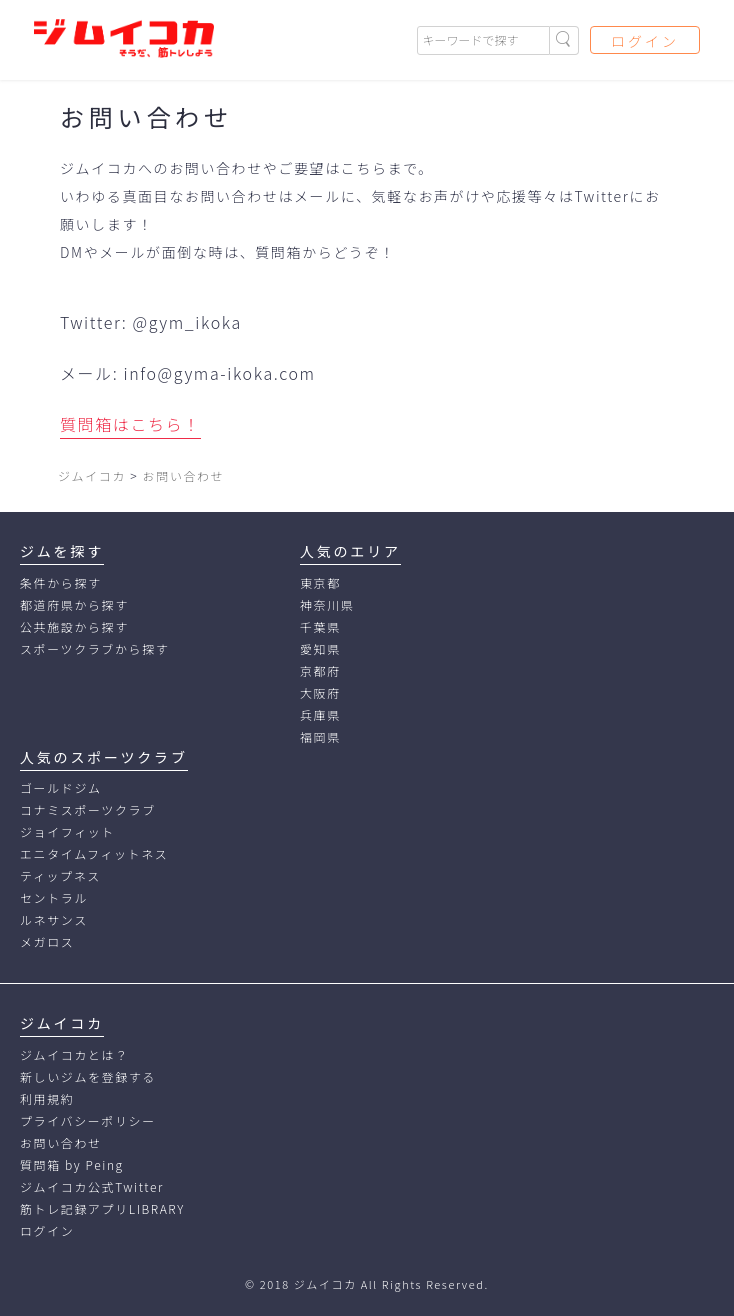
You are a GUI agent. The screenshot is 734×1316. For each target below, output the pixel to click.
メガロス (47, 941)
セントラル (54, 897)
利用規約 (47, 1098)
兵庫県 (320, 714)
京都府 (320, 670)
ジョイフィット (67, 831)
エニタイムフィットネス (94, 853)
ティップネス (60, 875)
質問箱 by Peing (72, 1164)
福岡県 (320, 736)
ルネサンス (54, 919)
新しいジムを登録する (88, 1076)
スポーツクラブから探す (94, 648)
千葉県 (320, 626)
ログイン (645, 41)
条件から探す (61, 582)
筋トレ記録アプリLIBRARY (102, 1208)
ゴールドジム (61, 787)
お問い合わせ (61, 1142)
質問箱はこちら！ (130, 424)
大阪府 (320, 692)
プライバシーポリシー (88, 1120)
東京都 (320, 582)
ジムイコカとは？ (74, 1054)
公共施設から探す (74, 626)
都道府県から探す (74, 604)
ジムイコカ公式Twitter (92, 1186)
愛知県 (320, 648)
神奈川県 (327, 604)
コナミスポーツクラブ (88, 809)
